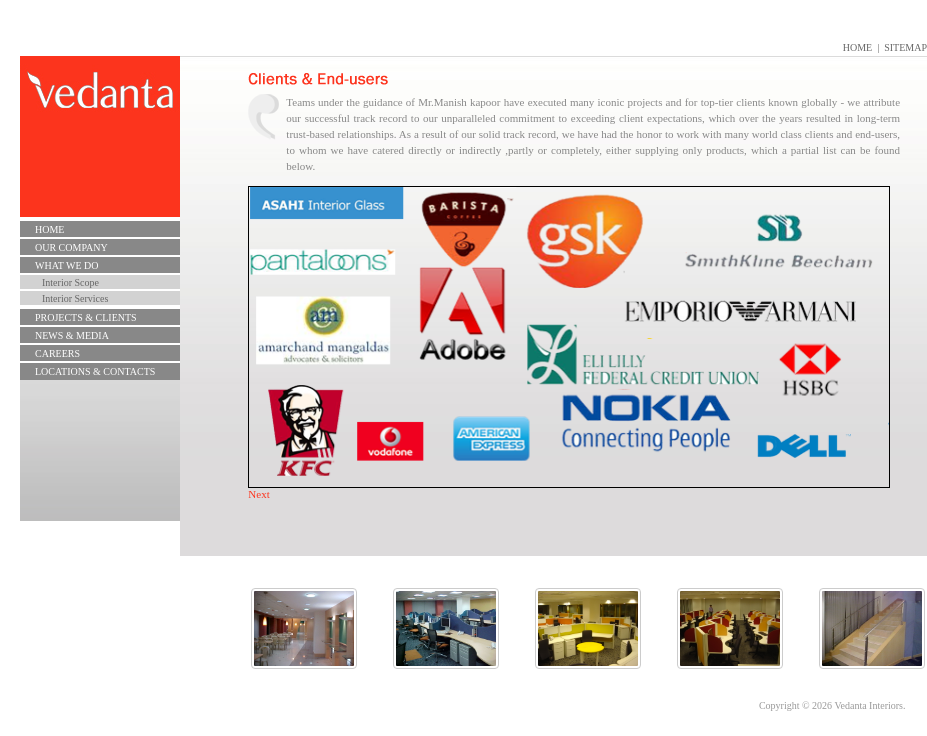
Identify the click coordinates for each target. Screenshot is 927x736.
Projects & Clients (86, 317)
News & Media (72, 335)
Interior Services (75, 298)
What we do (67, 265)
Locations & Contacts (95, 371)
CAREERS (57, 353)
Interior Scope (70, 282)
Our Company (71, 247)
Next (258, 494)
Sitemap (905, 47)
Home (857, 47)
